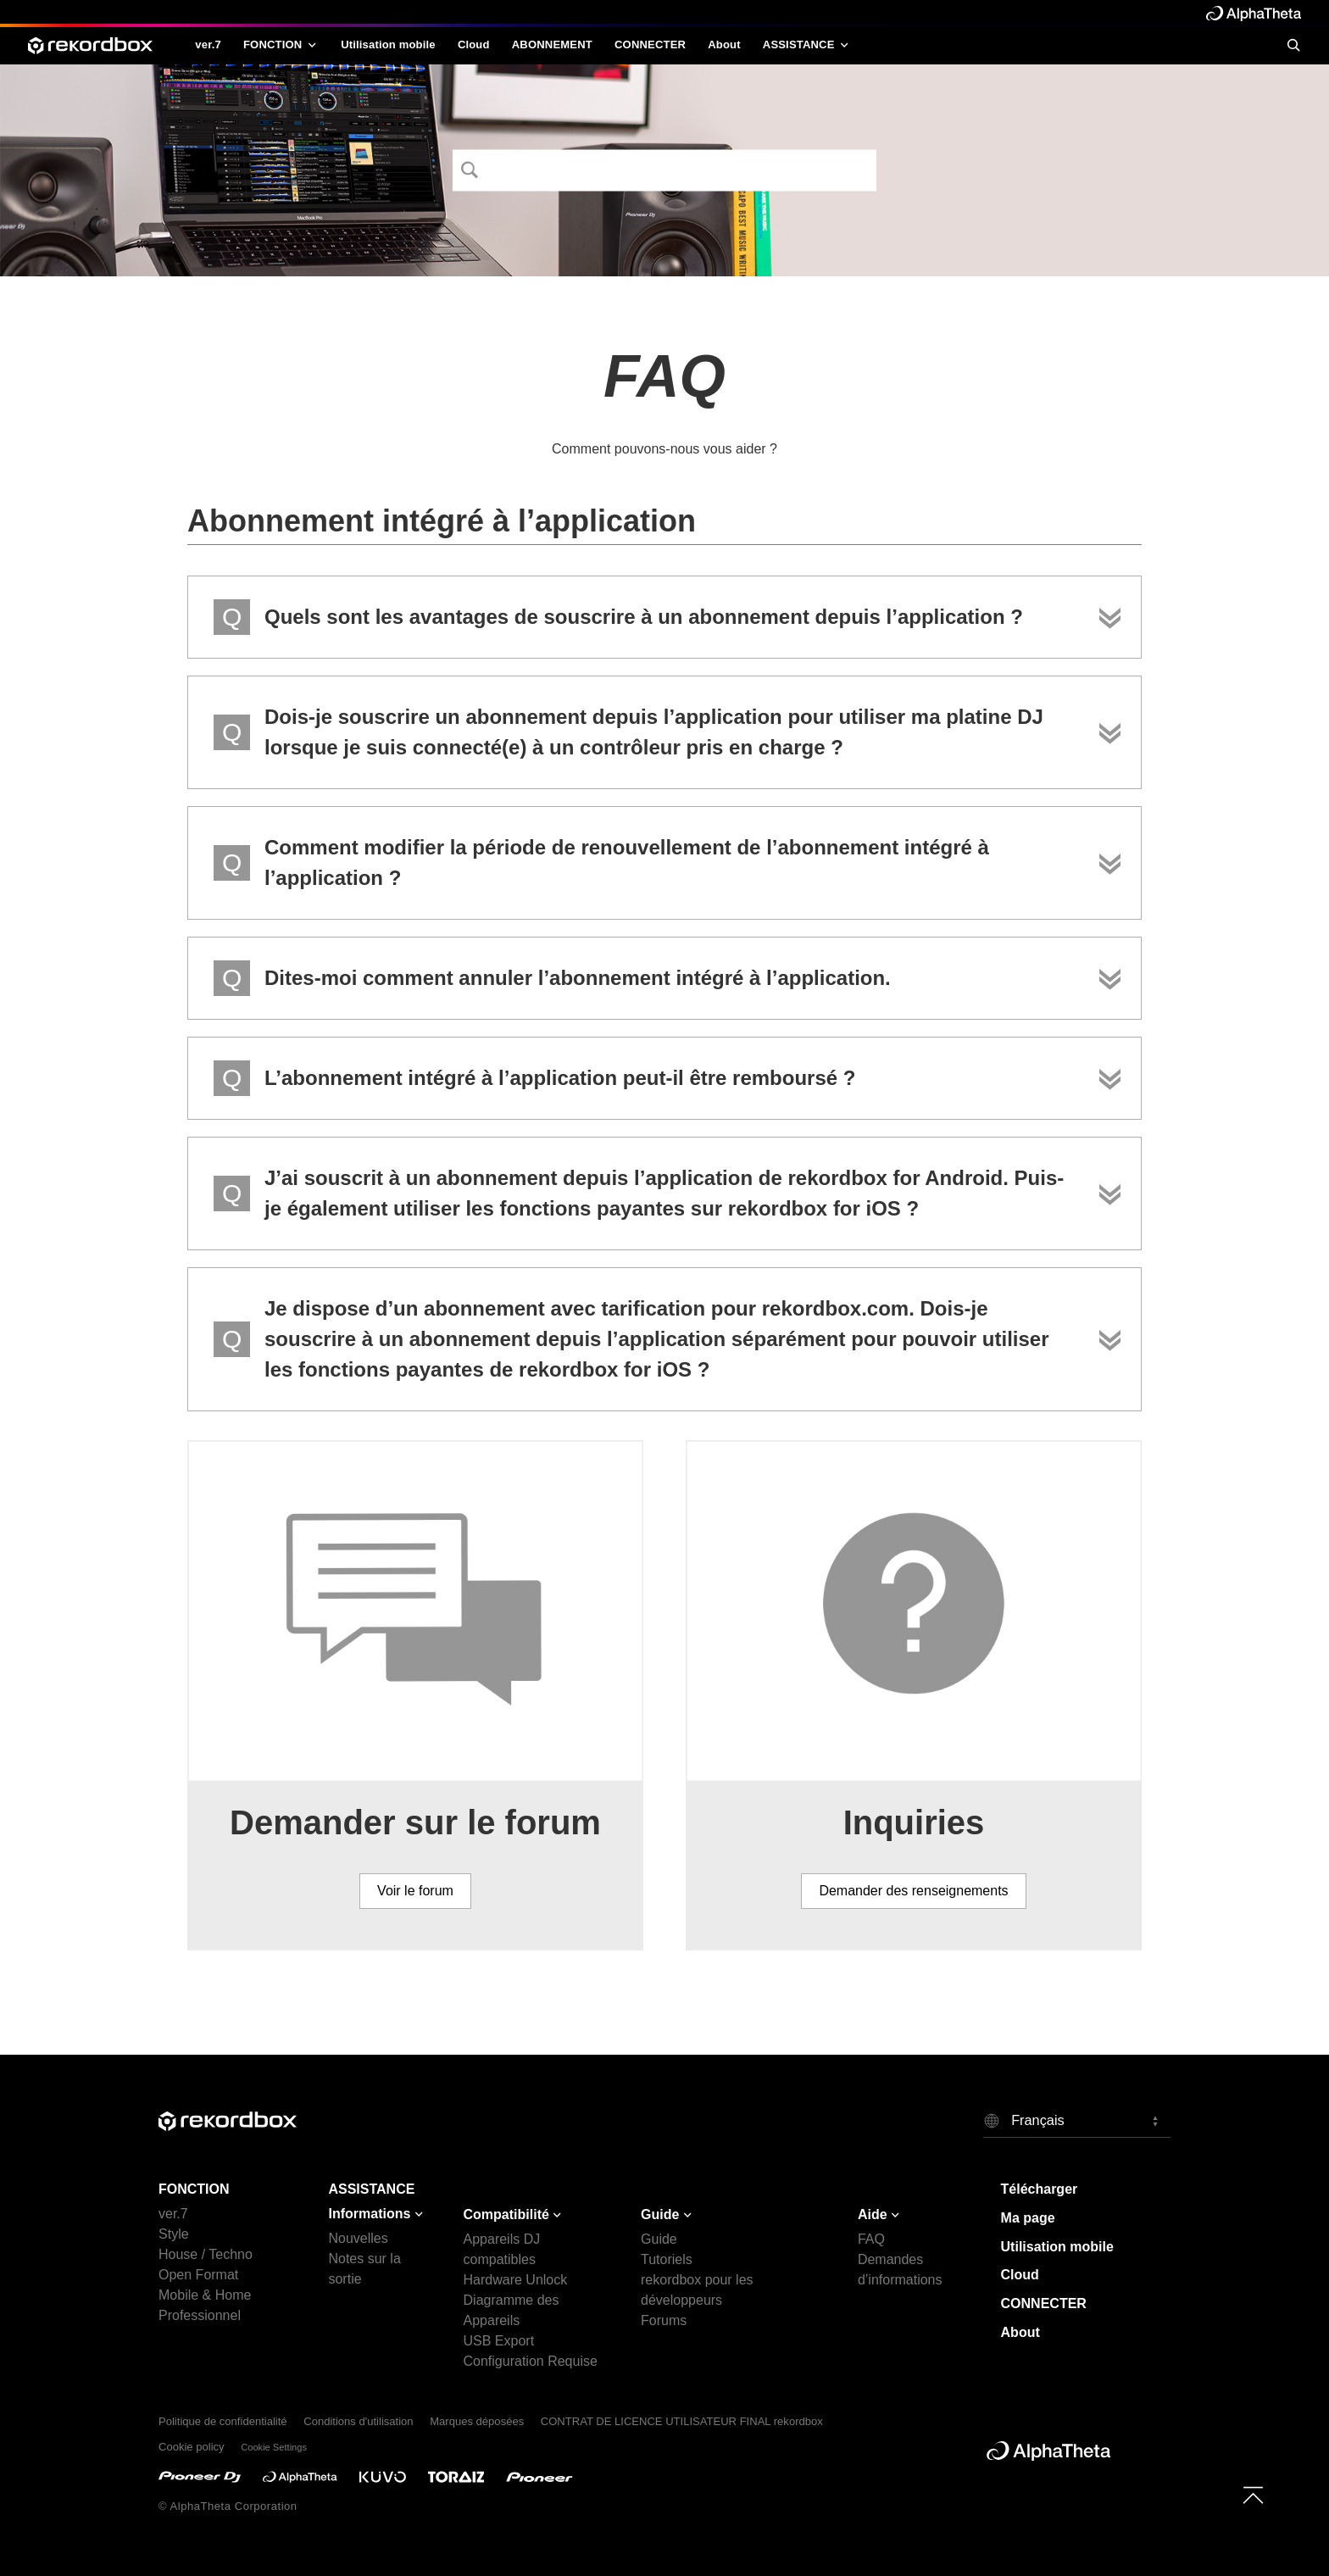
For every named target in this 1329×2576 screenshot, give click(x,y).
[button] (1077, 2120)
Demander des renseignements (913, 1890)
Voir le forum (415, 1890)
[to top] (1253, 2495)
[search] (1293, 45)
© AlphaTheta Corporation (227, 2506)
